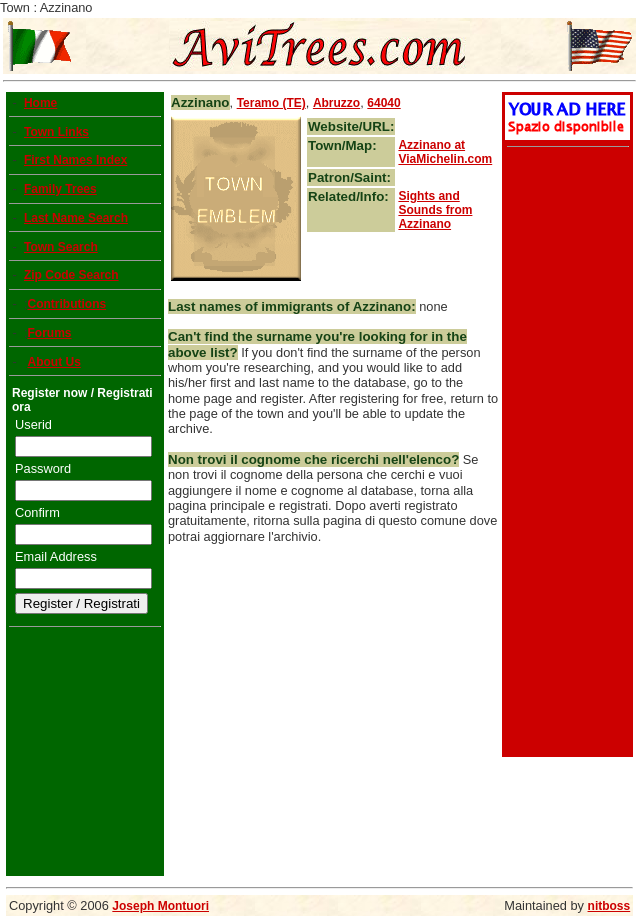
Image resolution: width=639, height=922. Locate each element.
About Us (53, 362)
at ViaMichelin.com (445, 152)
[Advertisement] (565, 454)
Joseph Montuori (160, 906)
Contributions (66, 304)
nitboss (609, 906)
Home (40, 103)
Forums (49, 333)
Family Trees (60, 189)
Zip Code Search (71, 275)
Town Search (61, 247)
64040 (383, 103)
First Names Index (75, 160)
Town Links (56, 132)
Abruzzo (336, 103)
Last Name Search (76, 218)
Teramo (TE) (271, 103)
